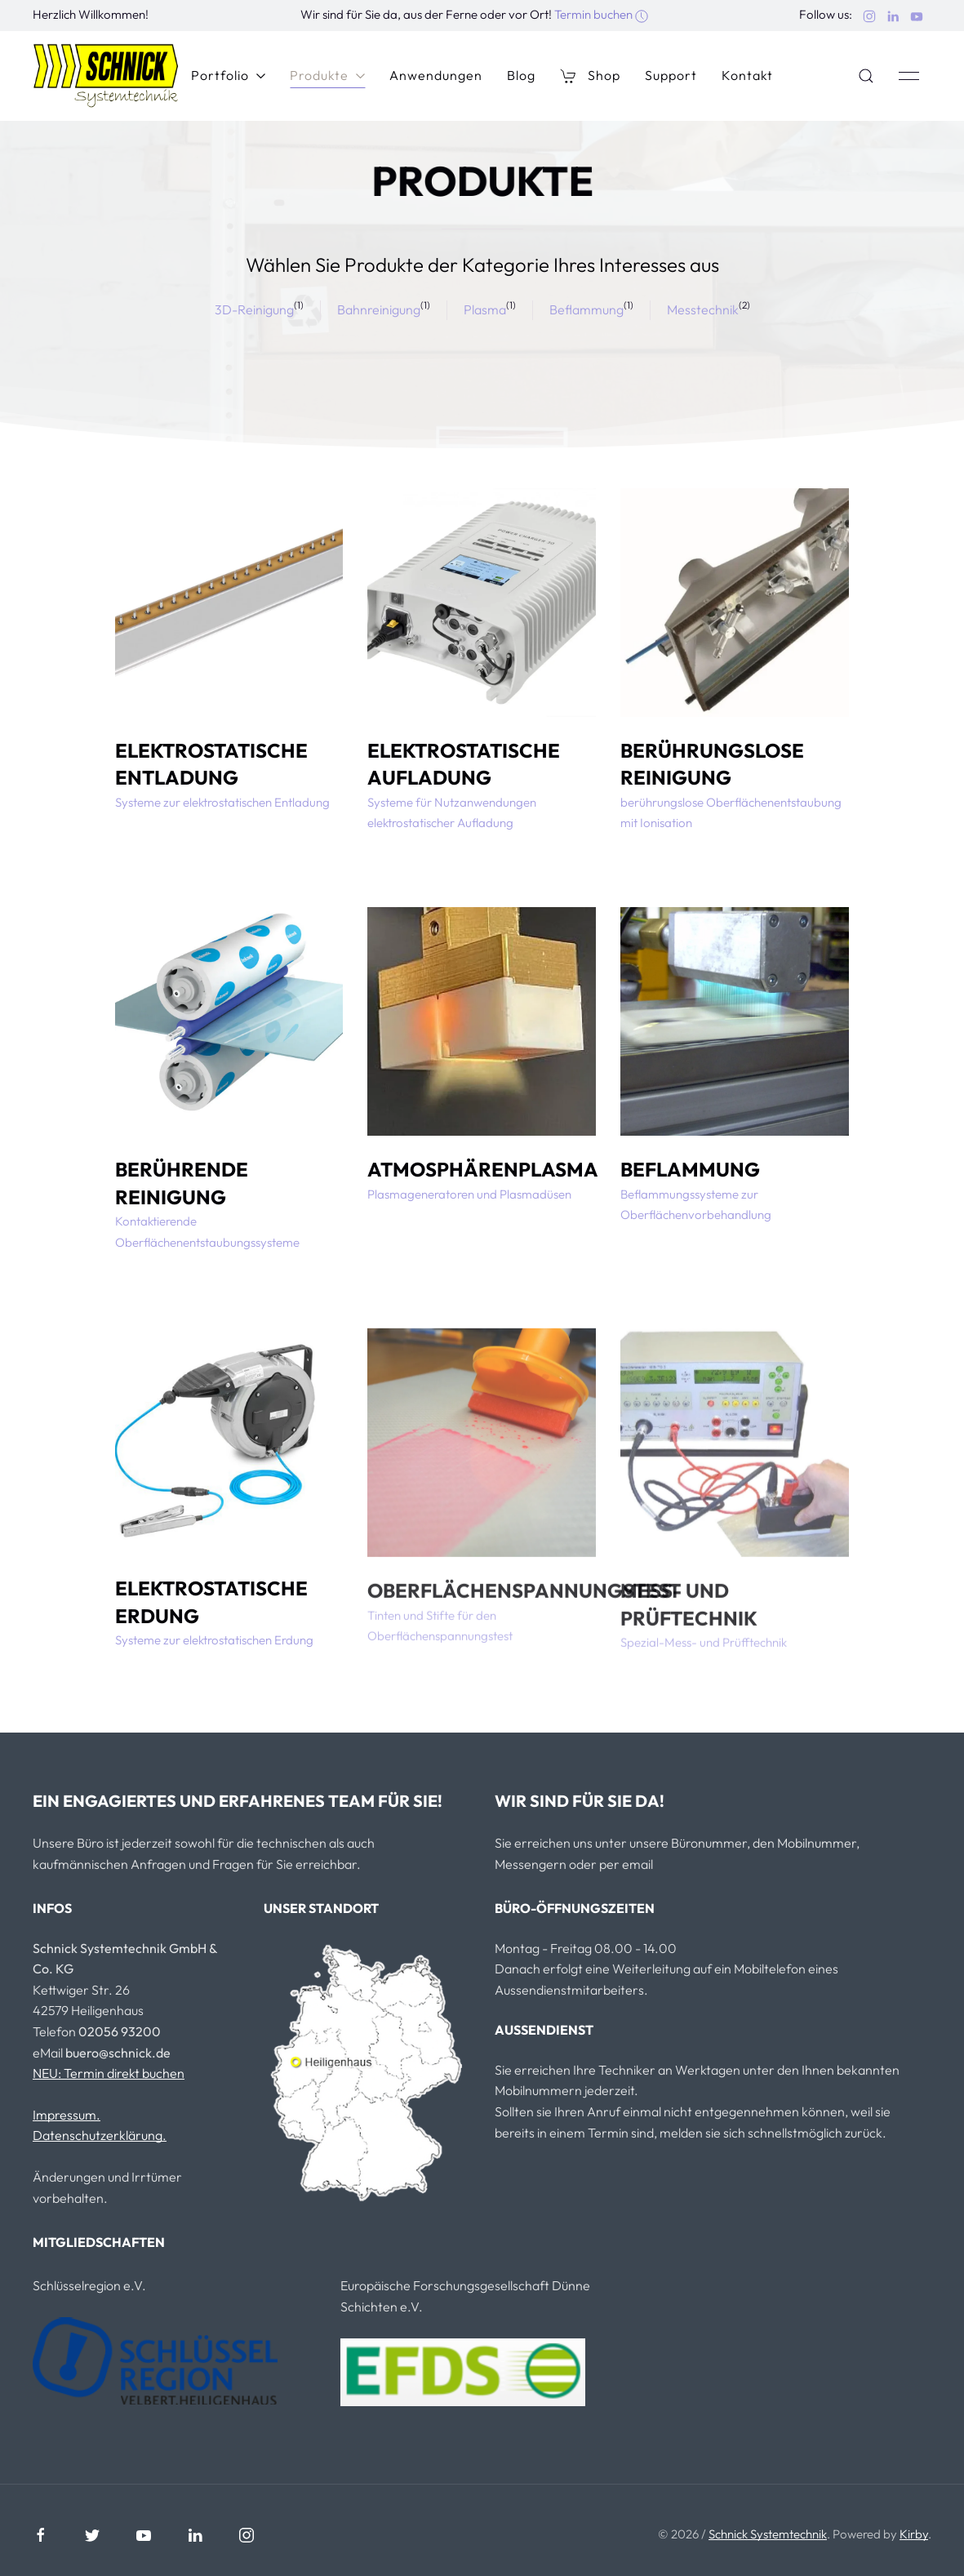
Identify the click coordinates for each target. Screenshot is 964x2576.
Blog (521, 75)
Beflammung (586, 309)
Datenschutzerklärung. (100, 2135)
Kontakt (747, 75)
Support (671, 75)
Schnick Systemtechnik (768, 2534)
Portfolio (228, 75)
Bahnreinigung (378, 309)
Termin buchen (601, 14)
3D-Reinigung (254, 309)
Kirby (914, 2534)
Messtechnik (703, 309)
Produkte (327, 75)
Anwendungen (435, 75)
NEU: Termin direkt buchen (108, 2073)
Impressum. (66, 2115)
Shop (590, 75)
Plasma (485, 309)
